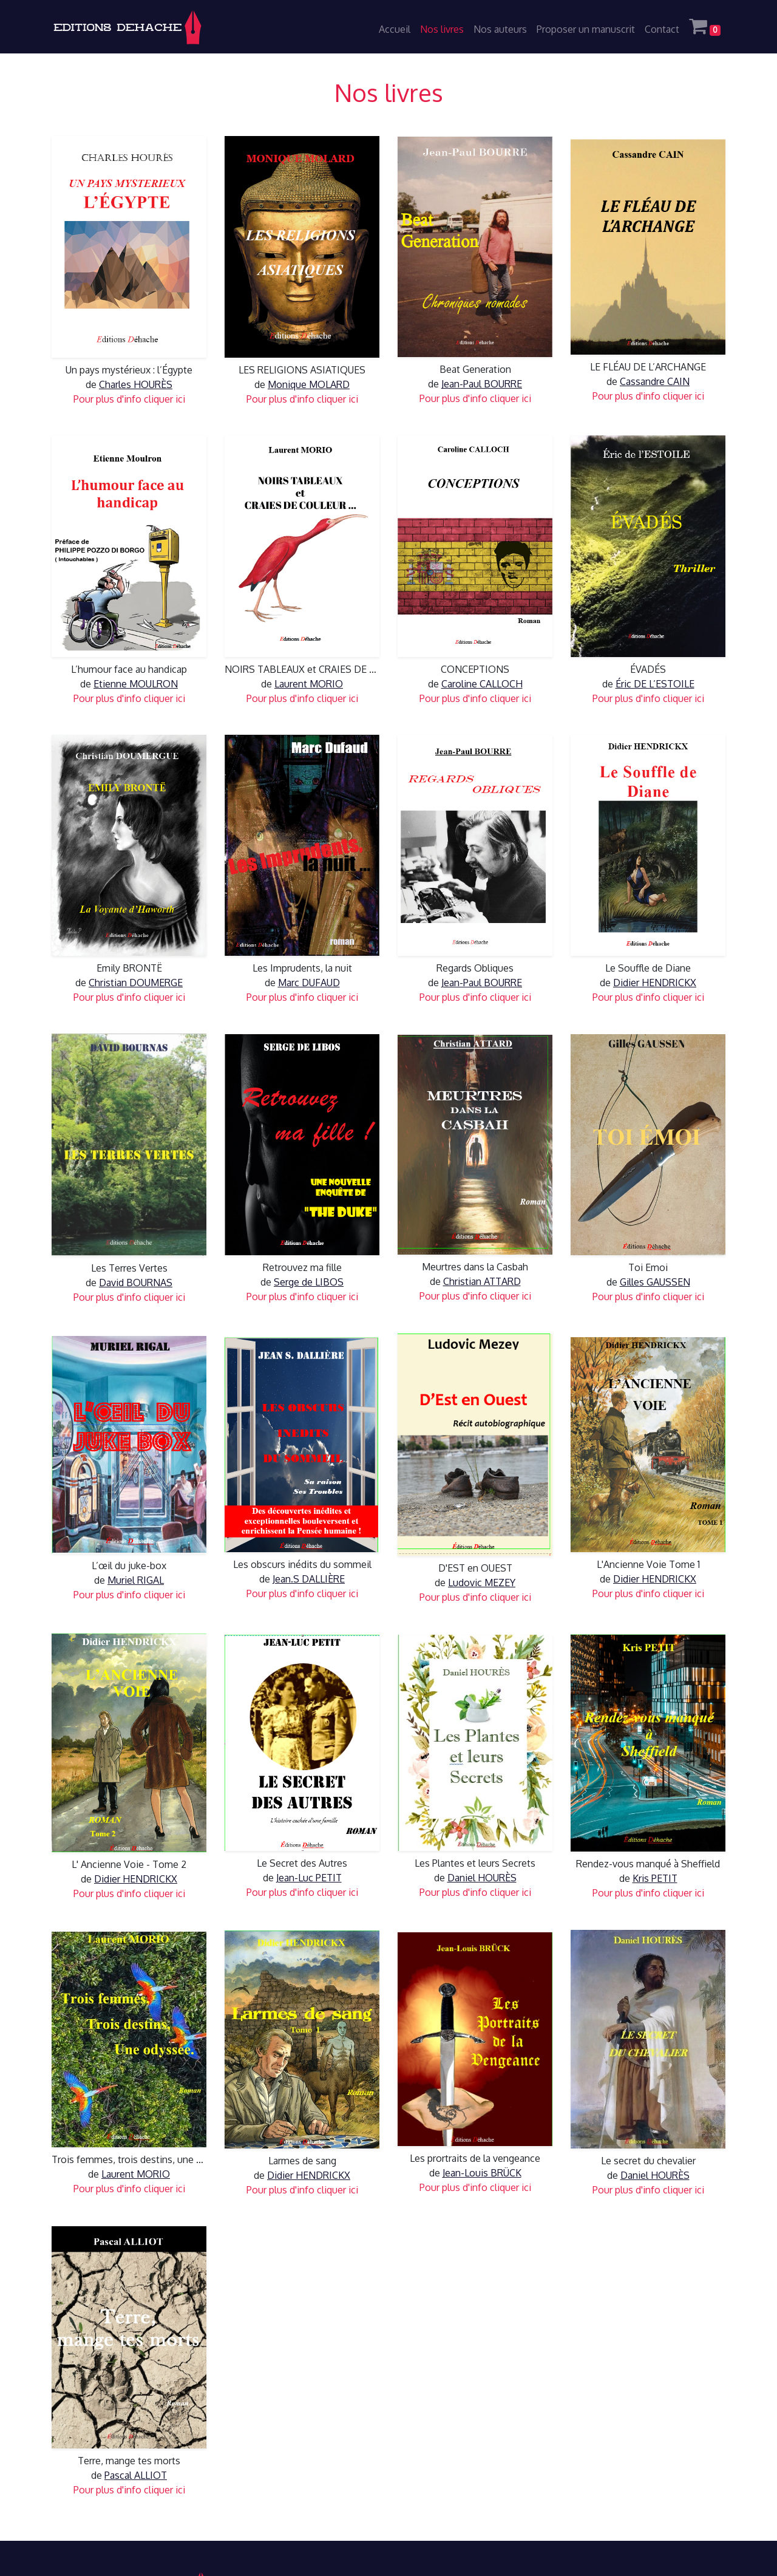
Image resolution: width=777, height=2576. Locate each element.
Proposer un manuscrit (586, 29)
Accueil (394, 29)
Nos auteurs (500, 29)
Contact (662, 29)
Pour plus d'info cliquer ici (129, 399)
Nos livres (442, 29)
